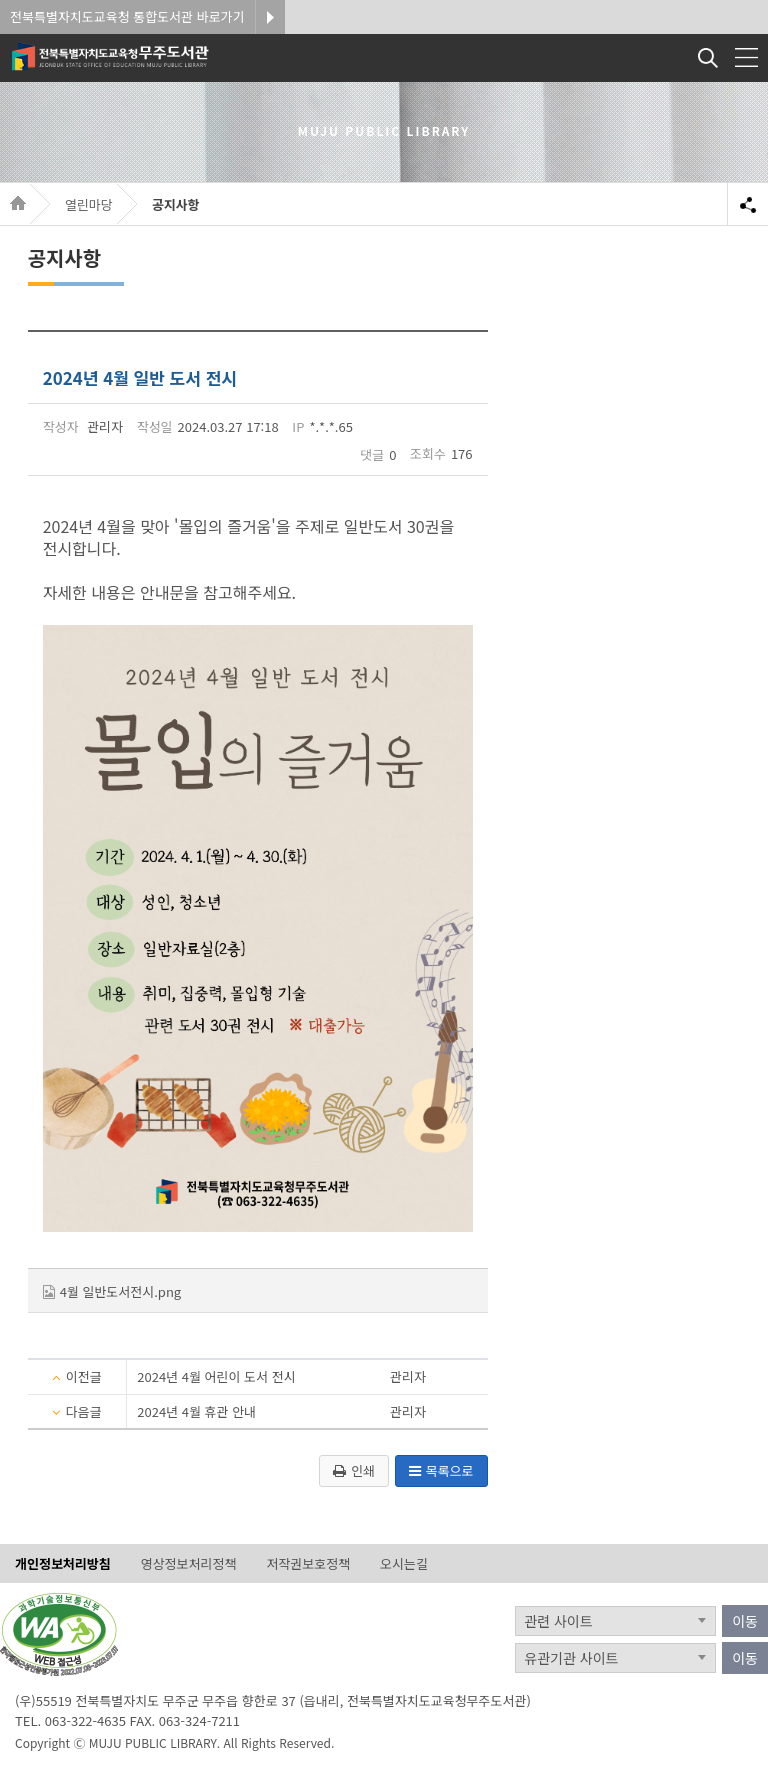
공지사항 (176, 204)
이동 (745, 1621)
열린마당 (89, 204)
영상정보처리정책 (189, 1564)
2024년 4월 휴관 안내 (196, 1411)
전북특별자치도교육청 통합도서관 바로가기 (127, 16)
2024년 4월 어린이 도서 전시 (216, 1376)
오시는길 (404, 1564)
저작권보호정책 (308, 1564)
